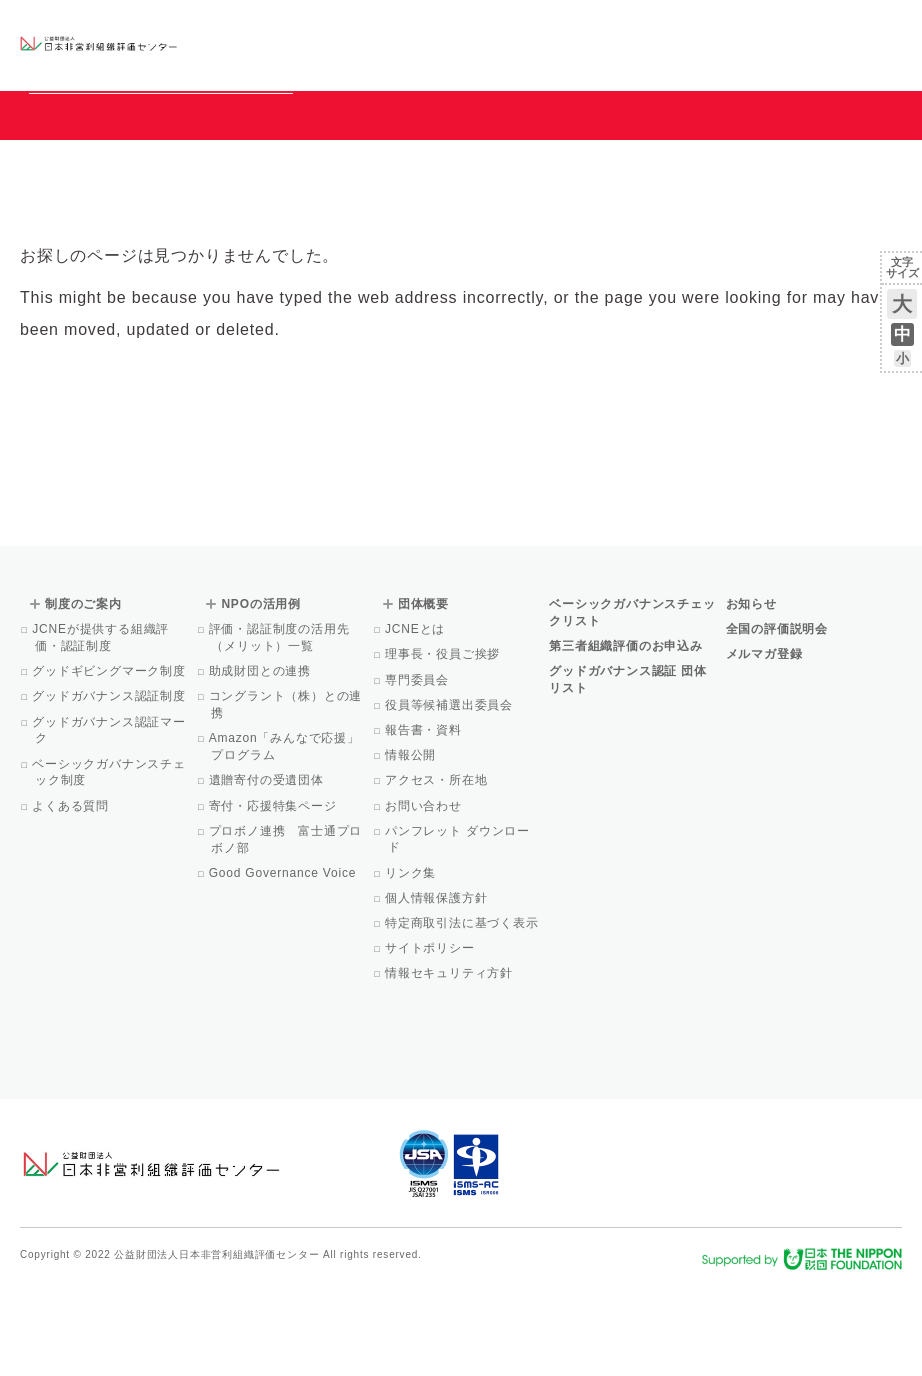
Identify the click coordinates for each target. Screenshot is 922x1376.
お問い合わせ (821, 27)
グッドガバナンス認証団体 (247, 44)
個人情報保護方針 (438, 989)
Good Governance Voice (283, 964)
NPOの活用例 (577, 44)
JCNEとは (416, 720)
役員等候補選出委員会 (450, 796)
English (883, 27)
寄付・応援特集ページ (273, 897)
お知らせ (698, 27)
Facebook (669, 60)
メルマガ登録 (764, 745)
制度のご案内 (489, 44)
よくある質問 (72, 897)
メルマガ (719, 60)
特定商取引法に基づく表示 (463, 1014)
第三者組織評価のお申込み (626, 737)
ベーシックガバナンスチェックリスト (375, 44)
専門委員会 (418, 771)
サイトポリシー (431, 1039)
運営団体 (753, 27)
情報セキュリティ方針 (450, 1064)
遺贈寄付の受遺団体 (267, 871)
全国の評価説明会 (777, 720)
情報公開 (412, 846)
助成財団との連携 (261, 762)
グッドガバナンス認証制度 (110, 787)
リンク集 (412, 964)
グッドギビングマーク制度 (110, 762)
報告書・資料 (425, 821)
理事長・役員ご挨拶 (444, 745)
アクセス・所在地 (438, 871)
